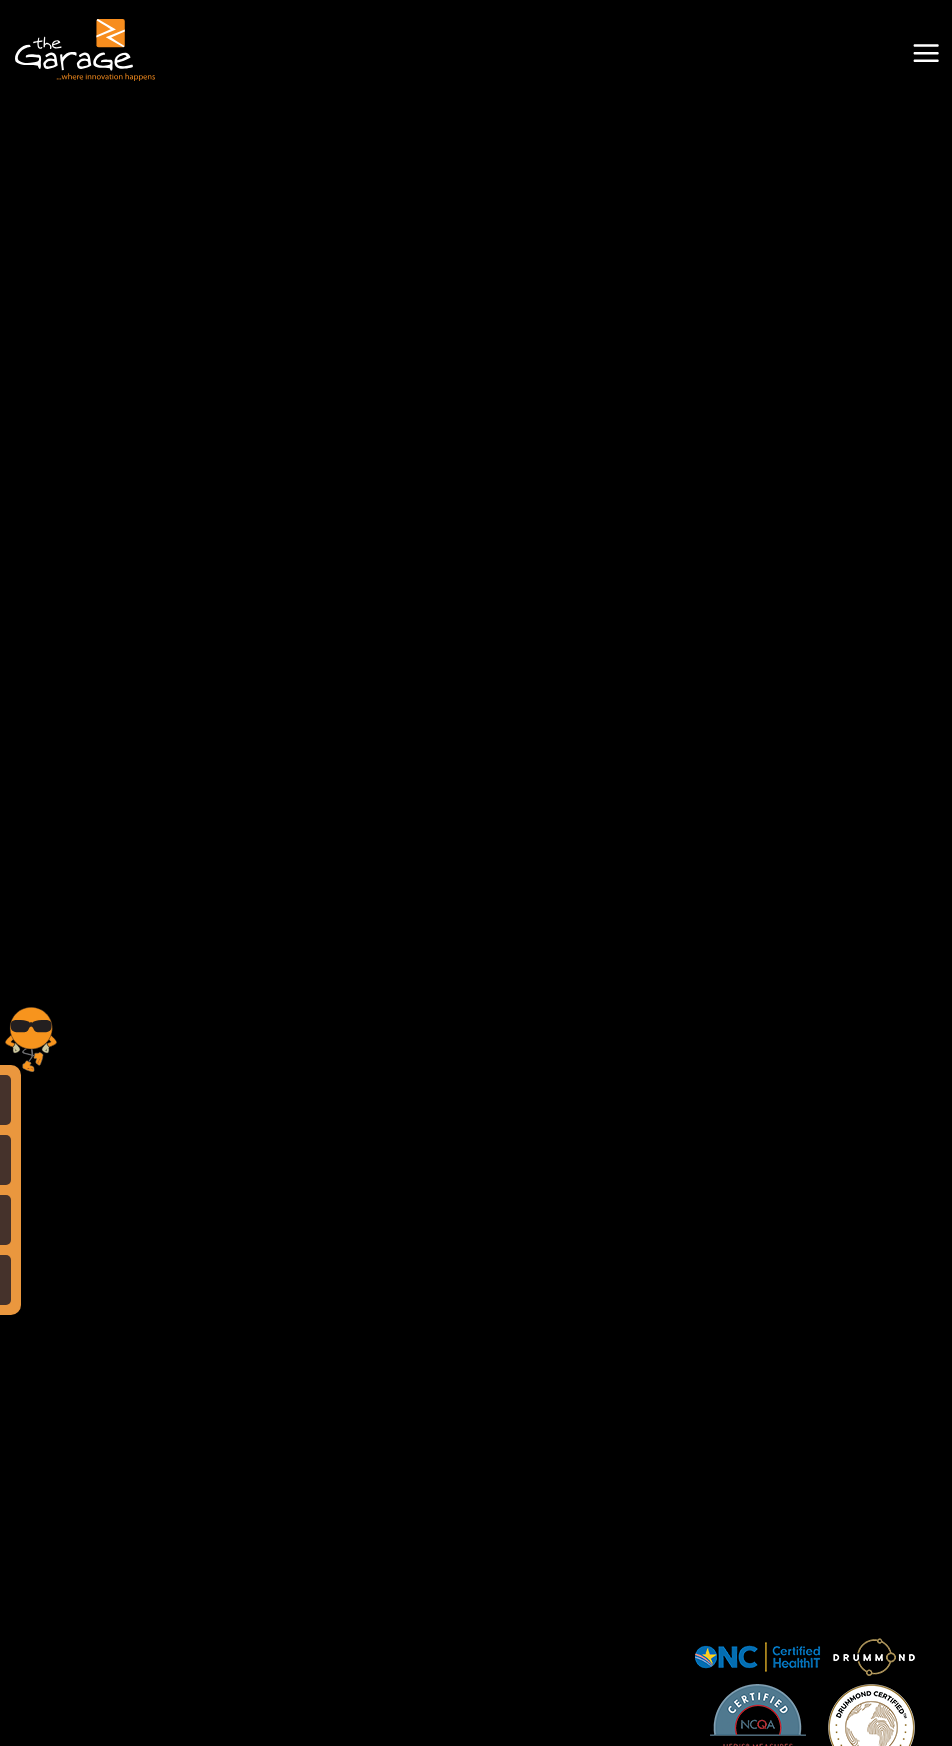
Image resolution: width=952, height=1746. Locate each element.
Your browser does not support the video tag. (476, 238)
